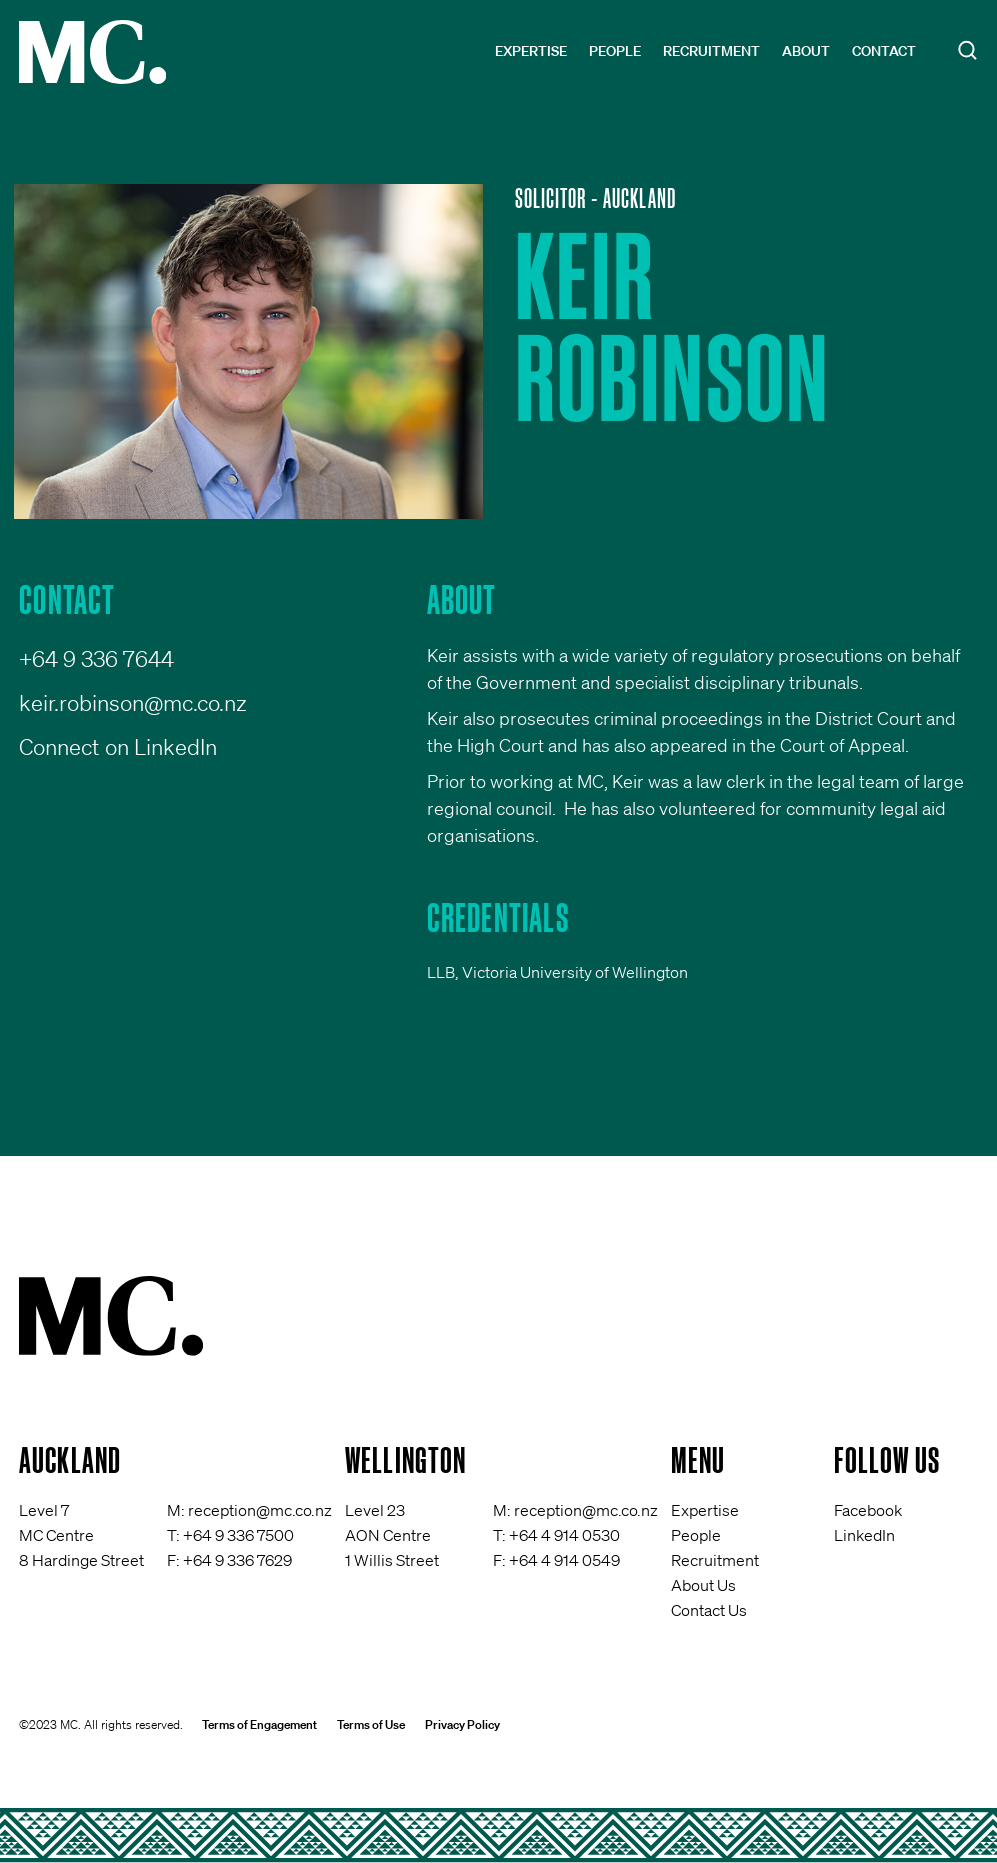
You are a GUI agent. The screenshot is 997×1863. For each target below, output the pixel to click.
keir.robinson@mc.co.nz (133, 702)
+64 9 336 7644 (96, 658)
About (806, 51)
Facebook (868, 1510)
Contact (884, 51)
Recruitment (711, 51)
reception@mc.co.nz (260, 1510)
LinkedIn (864, 1535)
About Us (703, 1585)
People (615, 51)
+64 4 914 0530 (564, 1535)
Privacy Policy (462, 1724)
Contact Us (709, 1610)
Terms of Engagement (259, 1724)
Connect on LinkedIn (118, 746)
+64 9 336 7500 (238, 1535)
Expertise (531, 51)
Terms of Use (371, 1724)
